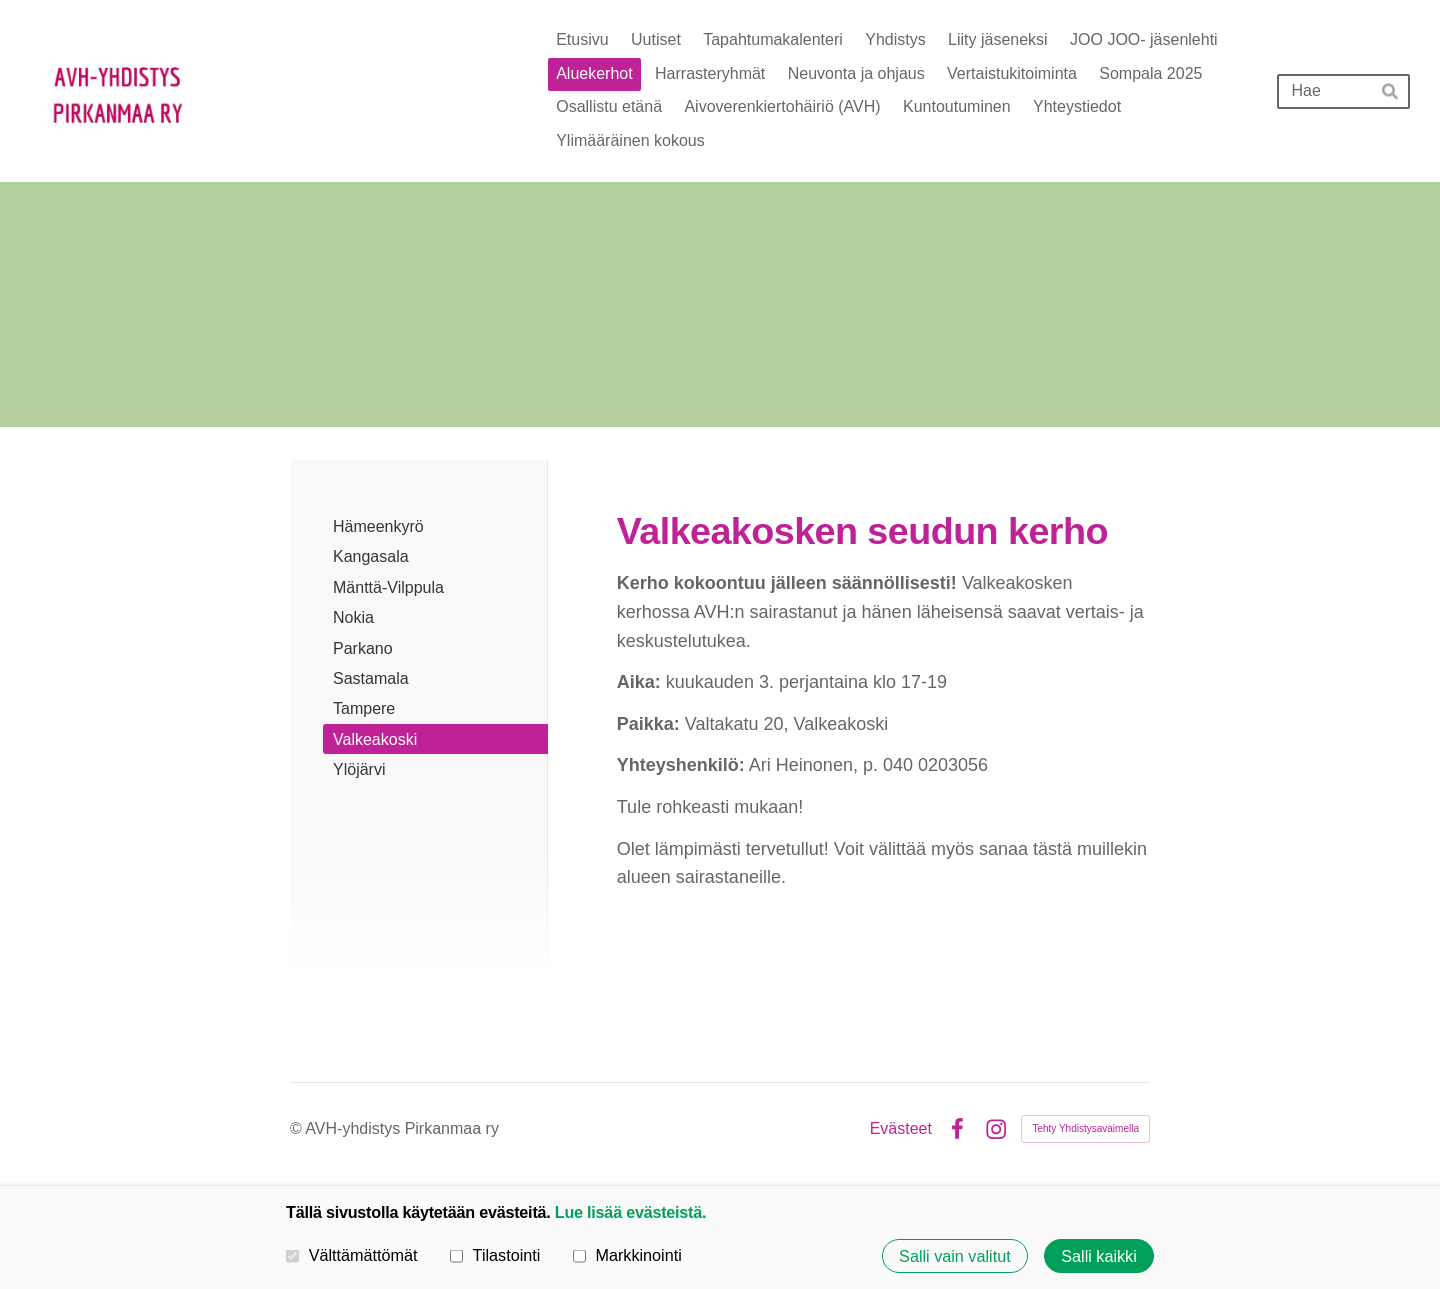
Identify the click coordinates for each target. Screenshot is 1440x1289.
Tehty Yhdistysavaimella (1085, 1128)
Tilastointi (495, 1255)
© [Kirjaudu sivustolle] (297, 1128)
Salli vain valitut (955, 1256)
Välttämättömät (352, 1255)
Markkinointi (627, 1255)
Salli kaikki (1099, 1256)
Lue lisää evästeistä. (630, 1212)
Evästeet (901, 1129)
